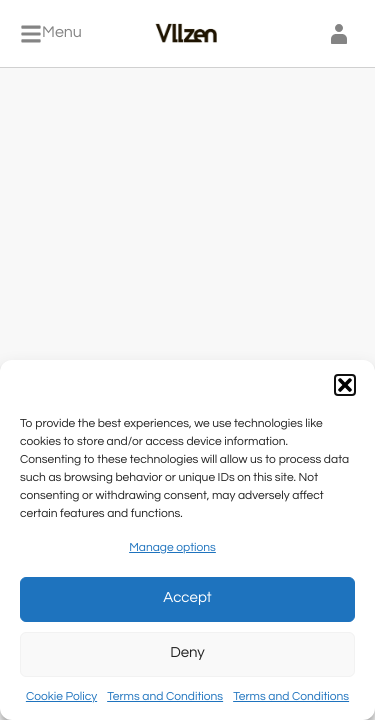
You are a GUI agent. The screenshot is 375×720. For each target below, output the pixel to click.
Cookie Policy (61, 696)
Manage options (172, 547)
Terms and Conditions (165, 696)
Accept (187, 598)
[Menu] (51, 34)
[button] (345, 385)
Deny (187, 653)
